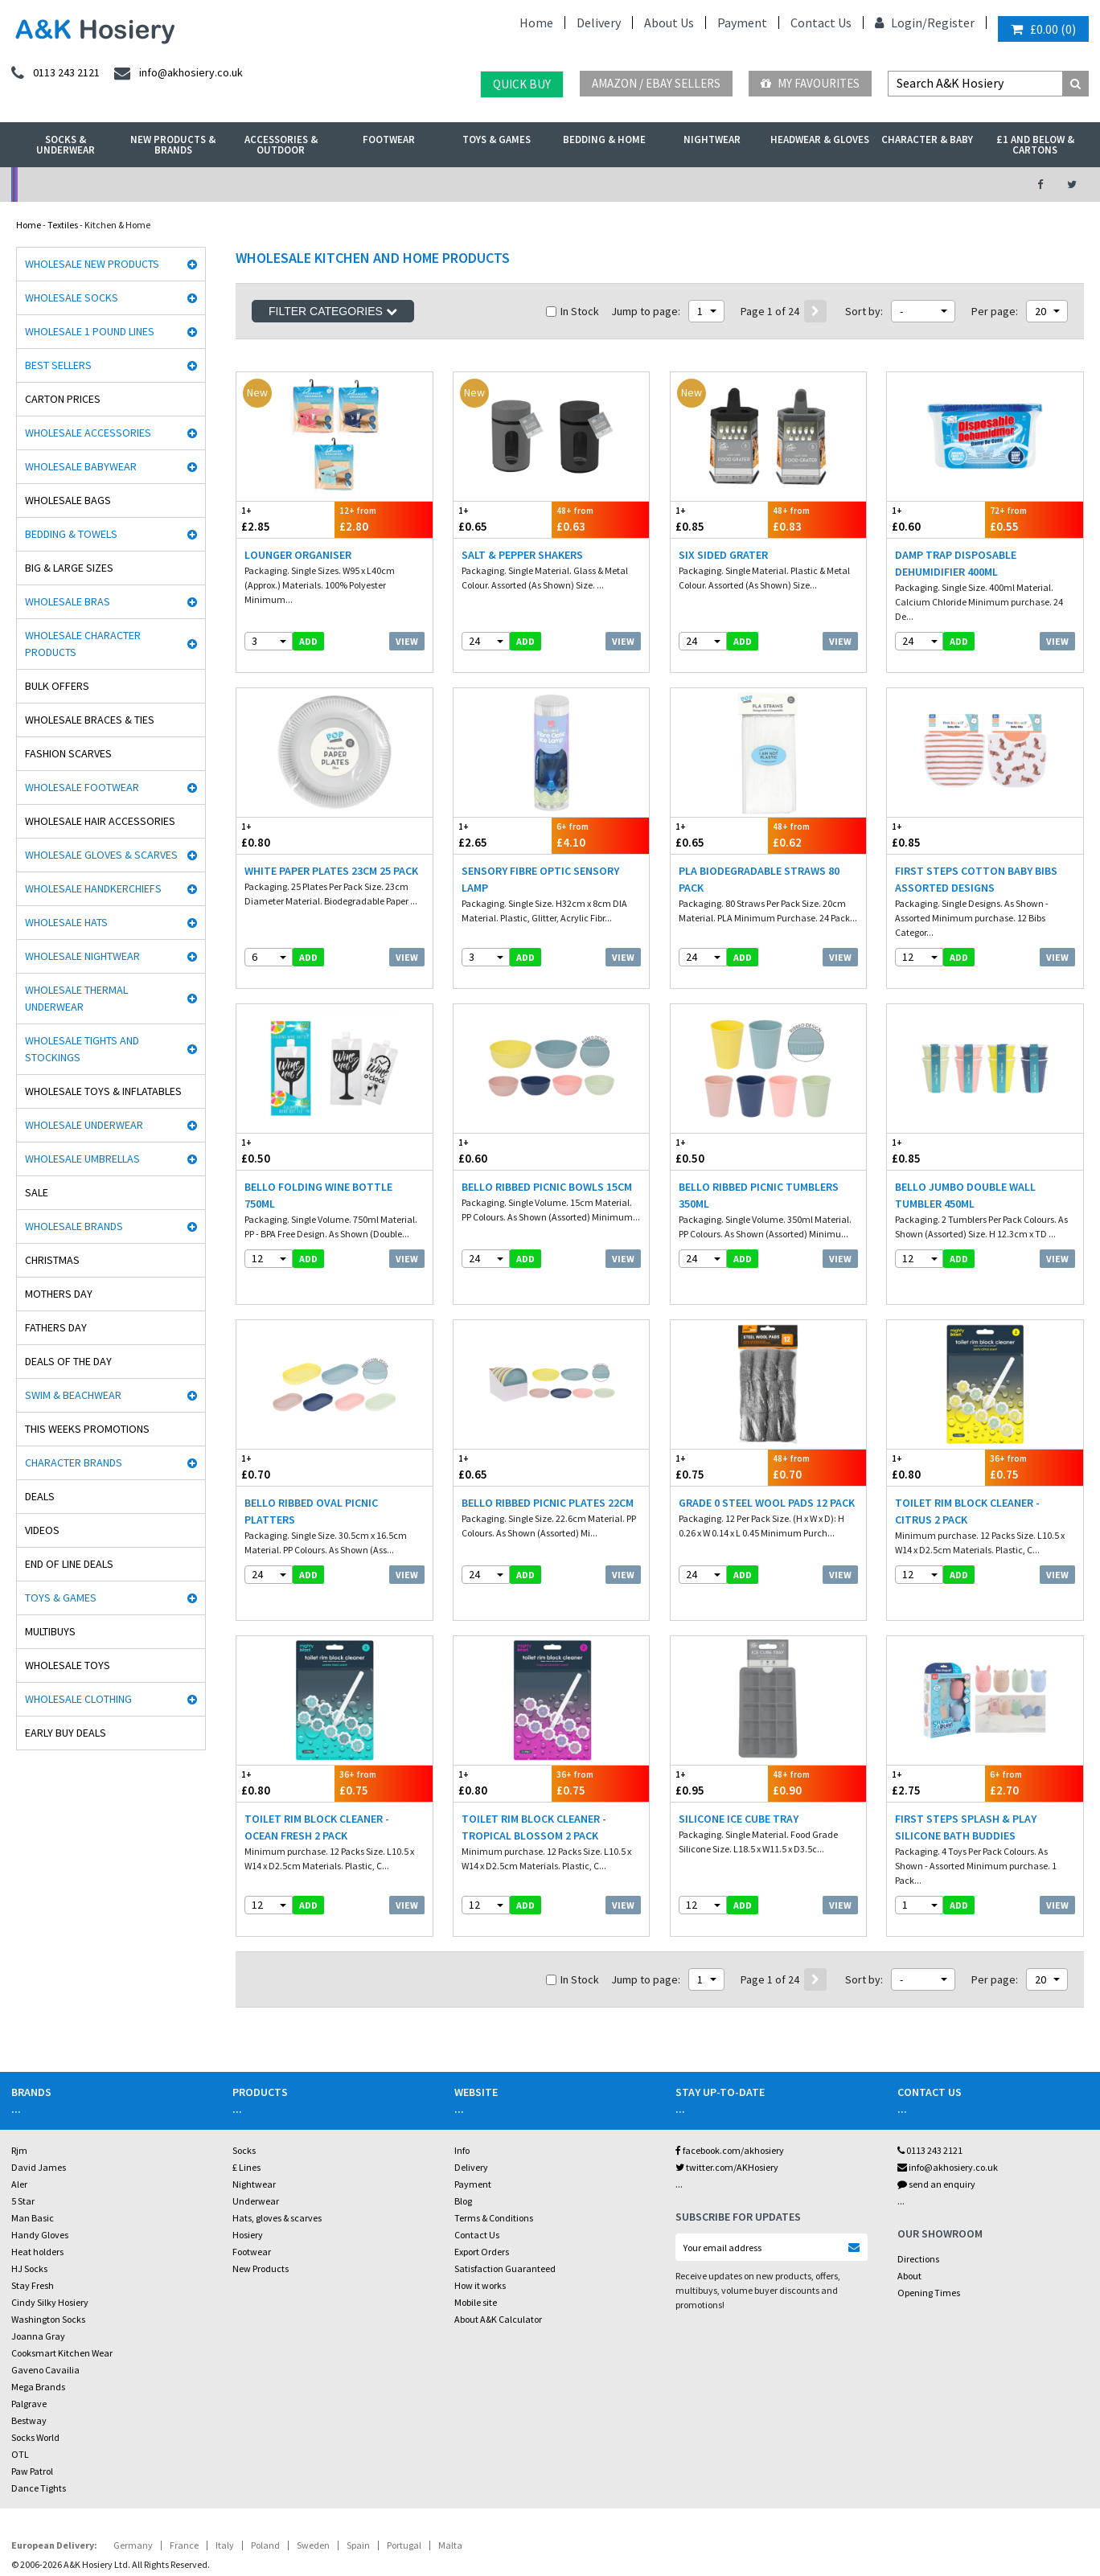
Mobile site (475, 2234)
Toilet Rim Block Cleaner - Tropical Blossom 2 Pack (534, 1772)
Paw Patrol (32, 2403)
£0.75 (719, 1426)
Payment (742, 22)
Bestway (29, 2352)
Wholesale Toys (67, 1665)
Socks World (35, 2369)
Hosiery (247, 2166)
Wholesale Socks (71, 297)
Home (536, 22)
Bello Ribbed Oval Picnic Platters (311, 1470)
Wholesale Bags (68, 500)
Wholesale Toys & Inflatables (103, 1091)
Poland (265, 2477)
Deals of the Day (68, 1361)
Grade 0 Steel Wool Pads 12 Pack (767, 1461)
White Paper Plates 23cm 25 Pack (331, 857)
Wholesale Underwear (84, 1125)
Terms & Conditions (493, 2149)
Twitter (513, 2523)
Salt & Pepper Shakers (522, 555)
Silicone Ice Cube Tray (738, 1764)
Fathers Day (56, 1327)
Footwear (389, 139)
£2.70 (1034, 1728)
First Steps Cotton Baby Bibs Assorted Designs (976, 865)
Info (462, 2082)
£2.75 (936, 1728)
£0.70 (285, 1426)
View (407, 641)
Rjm (19, 2082)
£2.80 (383, 519)
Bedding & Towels (71, 534)
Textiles (62, 225)
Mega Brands (38, 2318)
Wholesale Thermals (268, 2523)
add (308, 641)
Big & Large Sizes (69, 567)
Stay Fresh (32, 2217)
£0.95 (719, 1728)
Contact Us (821, 22)
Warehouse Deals (631, 184)
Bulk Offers (57, 686)
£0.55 (1034, 519)
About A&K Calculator (498, 2251)
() (1043, 29)
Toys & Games (496, 139)
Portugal (404, 2477)
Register (951, 22)
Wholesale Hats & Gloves (375, 2523)
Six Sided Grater (723, 555)
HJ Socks (29, 2200)
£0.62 (817, 821)
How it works (480, 2217)
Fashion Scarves (68, 753)
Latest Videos (879, 184)
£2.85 (285, 519)
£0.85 (719, 519)
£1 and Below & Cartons (1035, 145)
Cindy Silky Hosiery (49, 2234)
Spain (358, 2477)
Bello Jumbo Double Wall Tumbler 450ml (965, 1167)
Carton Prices (63, 399)
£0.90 (817, 1728)
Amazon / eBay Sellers (656, 83)
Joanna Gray (38, 2268)
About (909, 2207)
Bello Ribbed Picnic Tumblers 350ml (759, 1167)
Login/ (901, 22)
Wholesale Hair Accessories (100, 821)
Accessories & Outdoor (281, 145)
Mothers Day (58, 1293)
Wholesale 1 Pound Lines (89, 331)
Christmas (52, 1260)
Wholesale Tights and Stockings (82, 1048)
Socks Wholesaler (174, 2523)
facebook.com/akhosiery (729, 2082)
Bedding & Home (604, 139)
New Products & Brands (172, 145)
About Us (669, 22)
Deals (40, 1496)
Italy (224, 2477)
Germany (133, 2477)
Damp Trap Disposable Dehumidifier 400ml (955, 563)
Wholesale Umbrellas (82, 1158)
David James (38, 2099)
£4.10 (600, 821)
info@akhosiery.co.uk (947, 2099)
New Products (260, 2200)
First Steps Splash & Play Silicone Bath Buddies (965, 1772)
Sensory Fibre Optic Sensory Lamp (540, 865)
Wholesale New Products (92, 263)
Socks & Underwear (65, 145)
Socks (244, 2082)
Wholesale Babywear (81, 466)
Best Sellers (58, 365)
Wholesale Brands (74, 1226)
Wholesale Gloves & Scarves (101, 854)
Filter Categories (333, 311)
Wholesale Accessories (88, 432)
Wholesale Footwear (82, 787)
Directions (918, 2190)
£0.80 (285, 821)
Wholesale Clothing (78, 1699)
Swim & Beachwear (73, 1395)
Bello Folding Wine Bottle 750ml (318, 1167)
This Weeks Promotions (87, 1428)
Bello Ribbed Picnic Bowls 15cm (547, 1159)
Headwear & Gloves (819, 139)
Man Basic (32, 2149)
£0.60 (936, 519)
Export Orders (481, 2183)
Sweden (313, 2477)
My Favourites (810, 83)
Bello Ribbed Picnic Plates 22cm (548, 1461)
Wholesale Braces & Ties (89, 719)
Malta (450, 2477)
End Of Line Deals (69, 1564)
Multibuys (50, 1631)
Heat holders (37, 2183)
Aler (19, 2116)
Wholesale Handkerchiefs (93, 888)
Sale (36, 1192)
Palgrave (29, 2335)
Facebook (462, 2523)
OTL (20, 2386)
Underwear (255, 2133)
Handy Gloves (39, 2166)
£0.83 (817, 519)
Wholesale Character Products (83, 643)
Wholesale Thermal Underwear (76, 998)
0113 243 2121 (929, 2082)
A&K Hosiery (97, 2523)
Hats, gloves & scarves (277, 2149)
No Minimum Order (135, 184)
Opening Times (928, 2224)
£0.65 (502, 519)
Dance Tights (38, 2420)
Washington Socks (48, 2251)
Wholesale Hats (66, 922)
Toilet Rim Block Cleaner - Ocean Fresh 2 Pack (316, 1772)
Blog (463, 2133)
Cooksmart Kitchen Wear (62, 2285)
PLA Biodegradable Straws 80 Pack (759, 865)
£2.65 (502, 821)
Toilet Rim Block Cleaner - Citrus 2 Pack (967, 1470)
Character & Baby (927, 139)
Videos (42, 1530)
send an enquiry (936, 2116)
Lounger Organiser (297, 555)
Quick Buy (522, 84)
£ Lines (246, 2099)
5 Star (23, 2133)
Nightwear (712, 139)
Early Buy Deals (65, 1732)
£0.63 (600, 519)
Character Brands (73, 1462)
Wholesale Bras (67, 601)
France (184, 2477)
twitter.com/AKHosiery (726, 2099)
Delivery (599, 22)
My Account (383, 184)
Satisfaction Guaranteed (505, 2200)
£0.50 (285, 1123)
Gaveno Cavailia (45, 2301)
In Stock (572, 311)
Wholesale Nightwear (82, 956)
